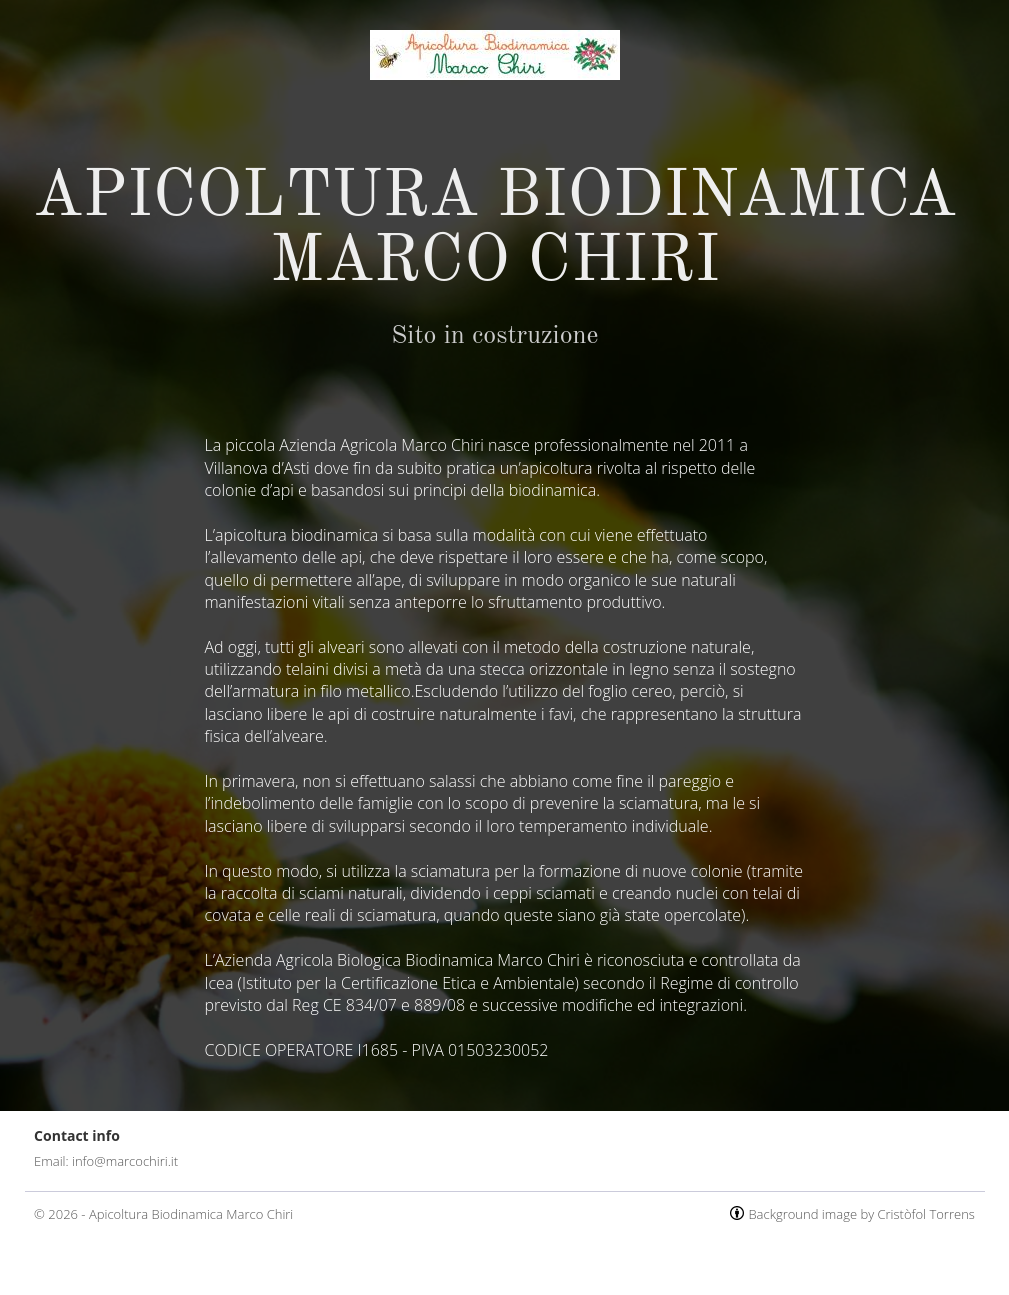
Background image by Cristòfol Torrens (861, 1214)
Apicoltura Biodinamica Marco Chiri (191, 1214)
